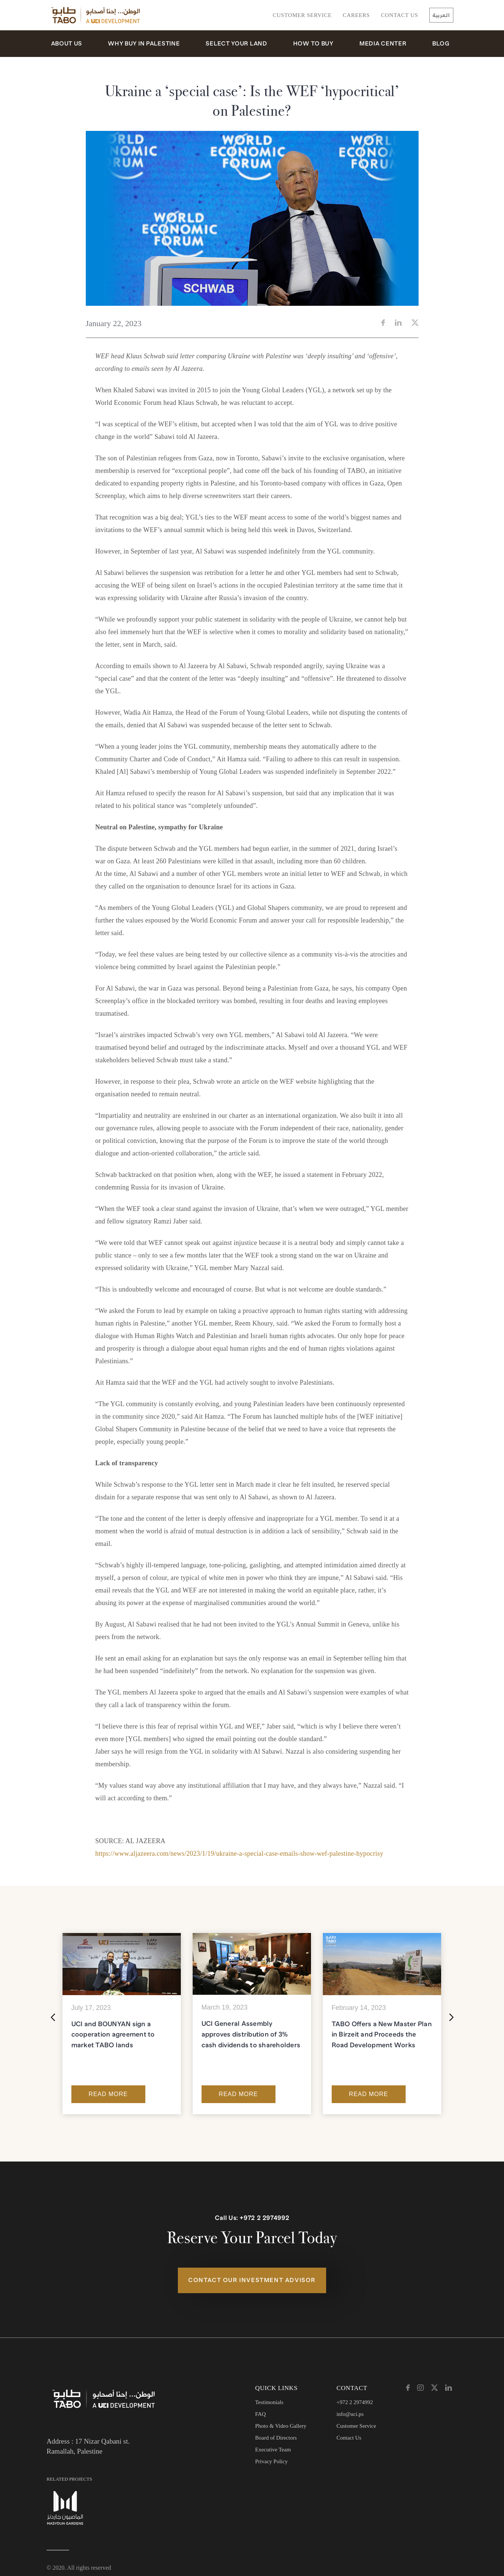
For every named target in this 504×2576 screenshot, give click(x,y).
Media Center (383, 43)
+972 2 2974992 (264, 2217)
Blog (440, 43)
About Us (66, 43)
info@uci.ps (349, 2414)
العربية (441, 15)
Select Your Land (236, 43)
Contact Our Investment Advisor (252, 2280)
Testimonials (269, 2402)
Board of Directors (276, 2438)
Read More (108, 2094)
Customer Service (302, 15)
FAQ (260, 2414)
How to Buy (313, 43)
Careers (356, 15)
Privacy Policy (271, 2461)
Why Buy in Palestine (144, 43)
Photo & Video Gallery (280, 2426)
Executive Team (273, 2450)
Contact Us (399, 15)
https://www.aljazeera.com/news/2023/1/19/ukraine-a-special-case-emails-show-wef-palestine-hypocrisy (239, 1853)
